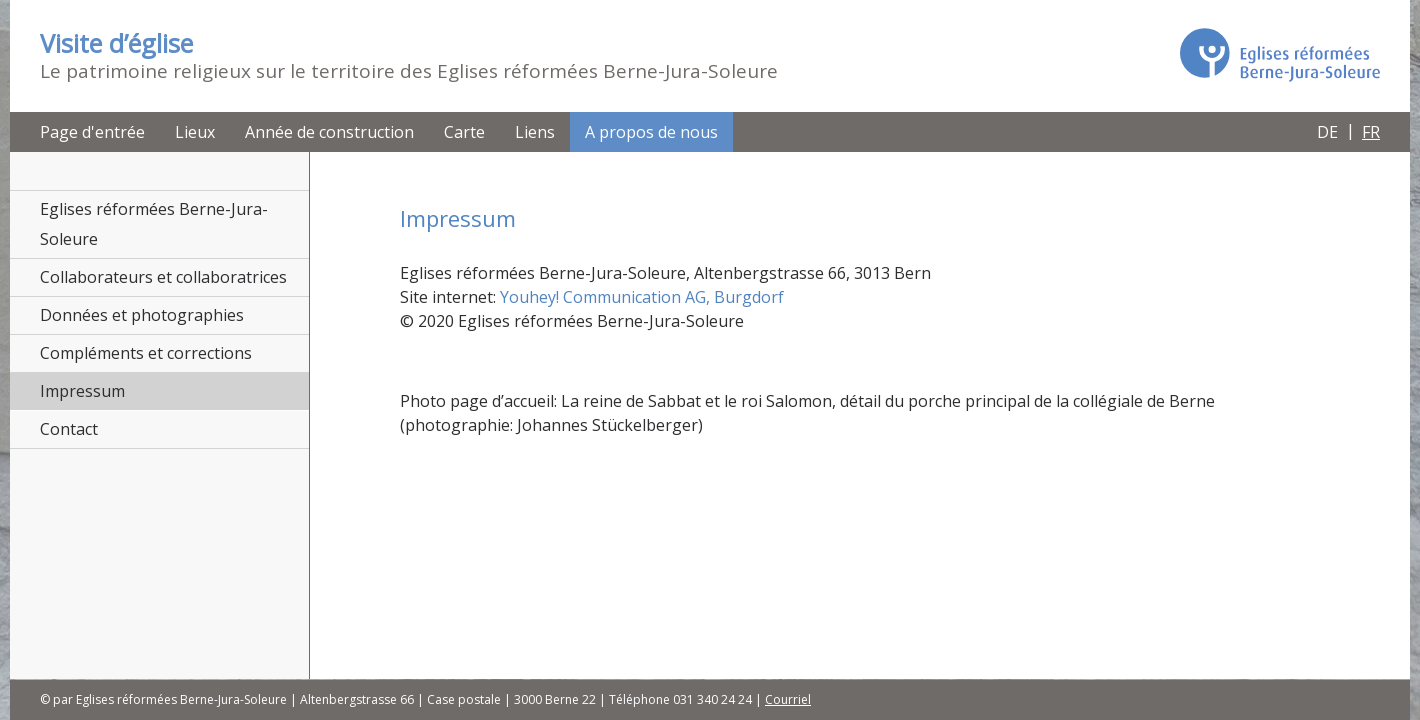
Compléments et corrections (146, 353)
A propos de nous (651, 132)
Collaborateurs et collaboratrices (163, 277)
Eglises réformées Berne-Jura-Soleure (154, 224)
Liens (535, 132)
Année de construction (329, 132)
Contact (69, 429)
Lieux (195, 132)
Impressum (82, 391)
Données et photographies (142, 315)
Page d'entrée (92, 132)
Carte (464, 132)
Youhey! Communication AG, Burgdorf (642, 297)
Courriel (788, 699)
